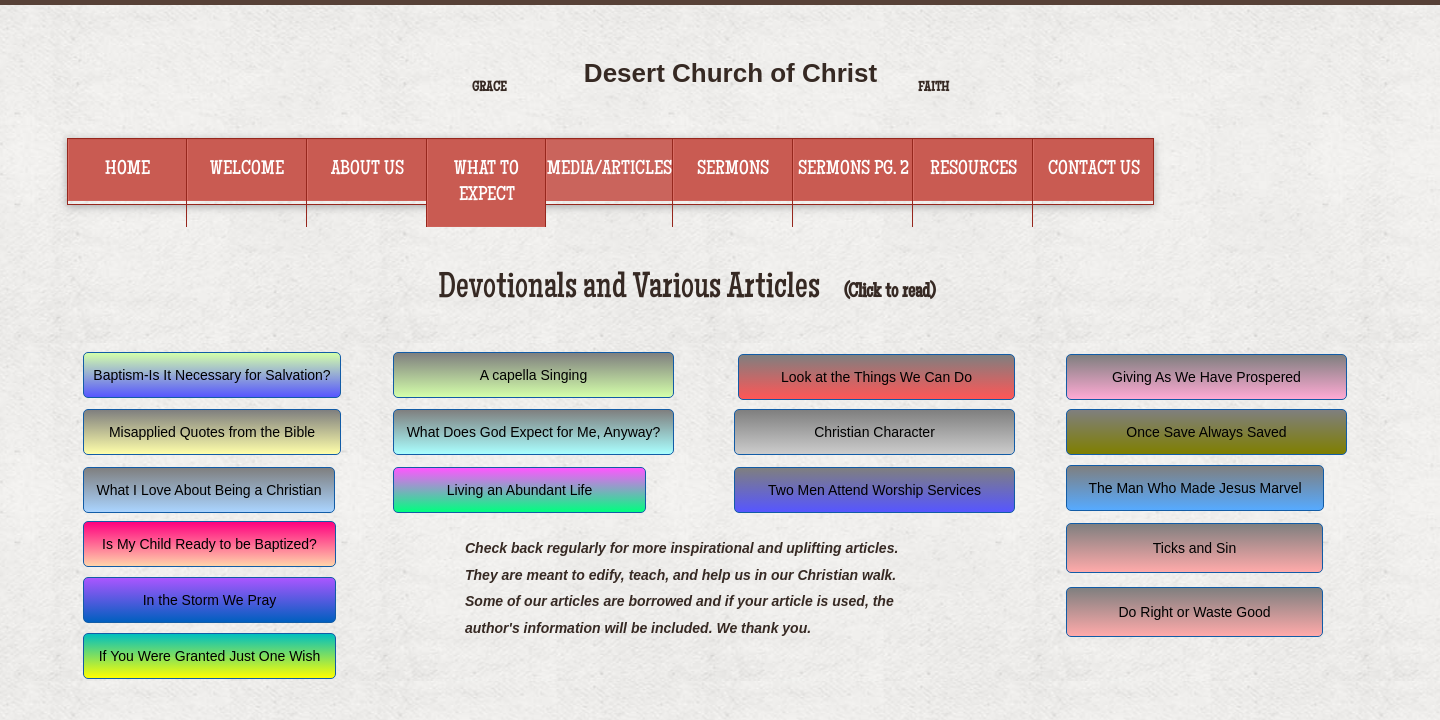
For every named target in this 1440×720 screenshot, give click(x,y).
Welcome (247, 170)
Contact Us (1094, 170)
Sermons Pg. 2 (853, 170)
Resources (973, 170)
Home (127, 170)
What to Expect (486, 183)
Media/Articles (609, 170)
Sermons (733, 170)
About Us (367, 170)
